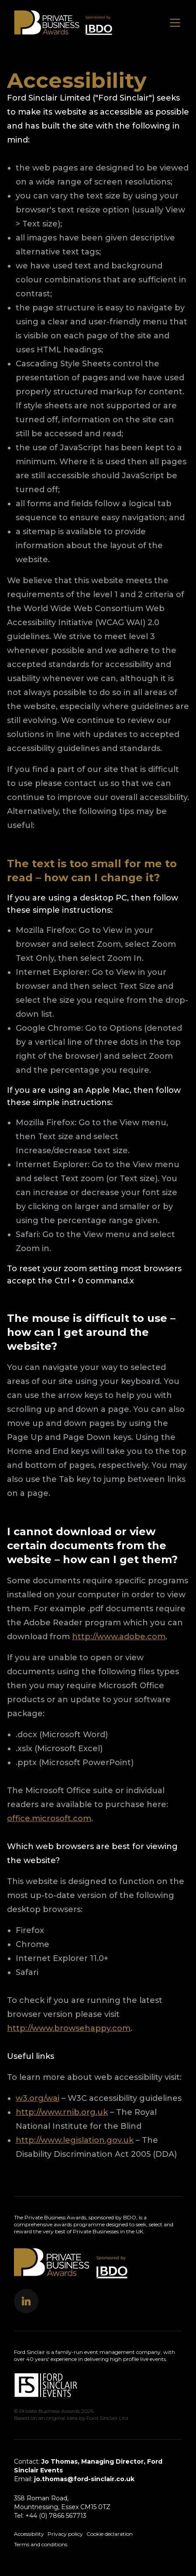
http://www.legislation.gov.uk (75, 2140)
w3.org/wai (37, 2098)
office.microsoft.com (49, 1818)
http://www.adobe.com (118, 1636)
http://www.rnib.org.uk (62, 2112)
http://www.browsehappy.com (69, 2028)
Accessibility (29, 2534)
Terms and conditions (40, 2544)
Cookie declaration (109, 2534)
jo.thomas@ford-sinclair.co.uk (84, 2479)
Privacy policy (65, 2534)
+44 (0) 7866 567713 (55, 2516)
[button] (26, 2301)
